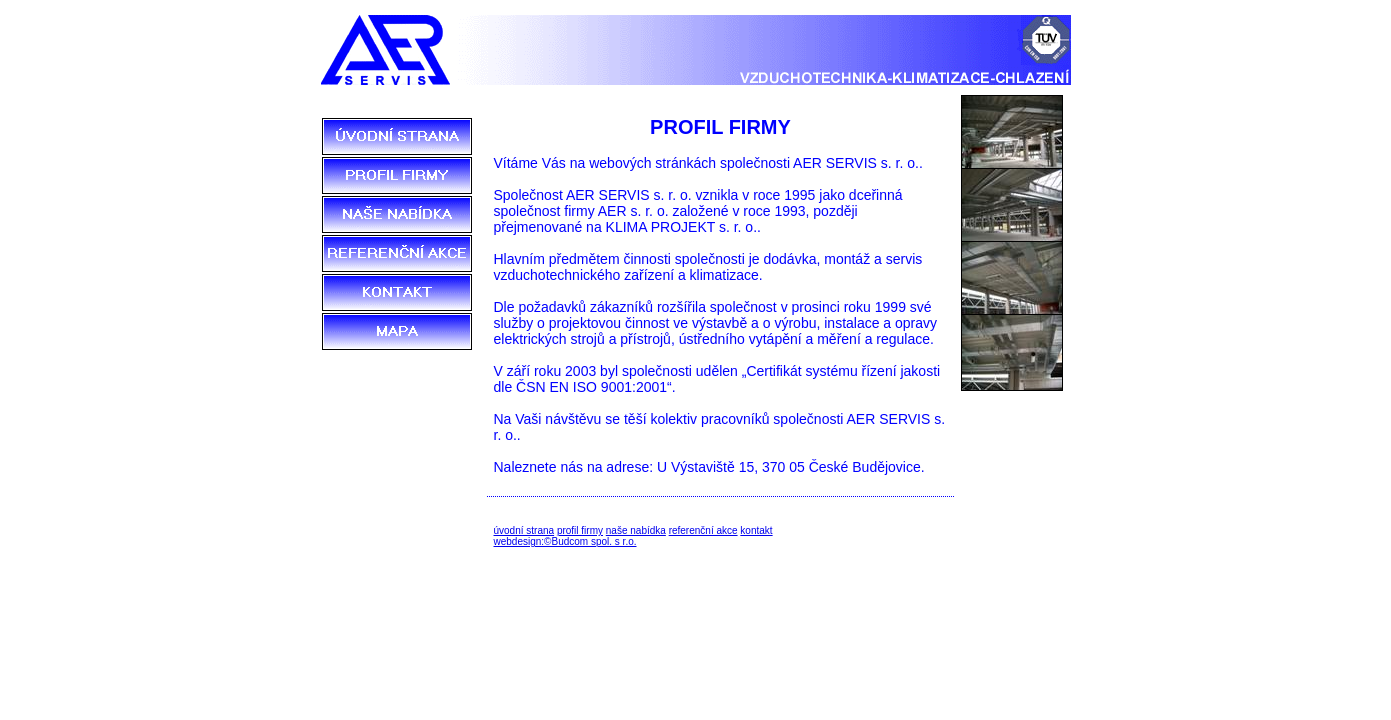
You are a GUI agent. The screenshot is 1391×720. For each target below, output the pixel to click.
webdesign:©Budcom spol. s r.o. (565, 541)
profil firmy (580, 530)
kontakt (756, 530)
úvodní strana (524, 530)
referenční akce (703, 530)
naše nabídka (636, 530)
